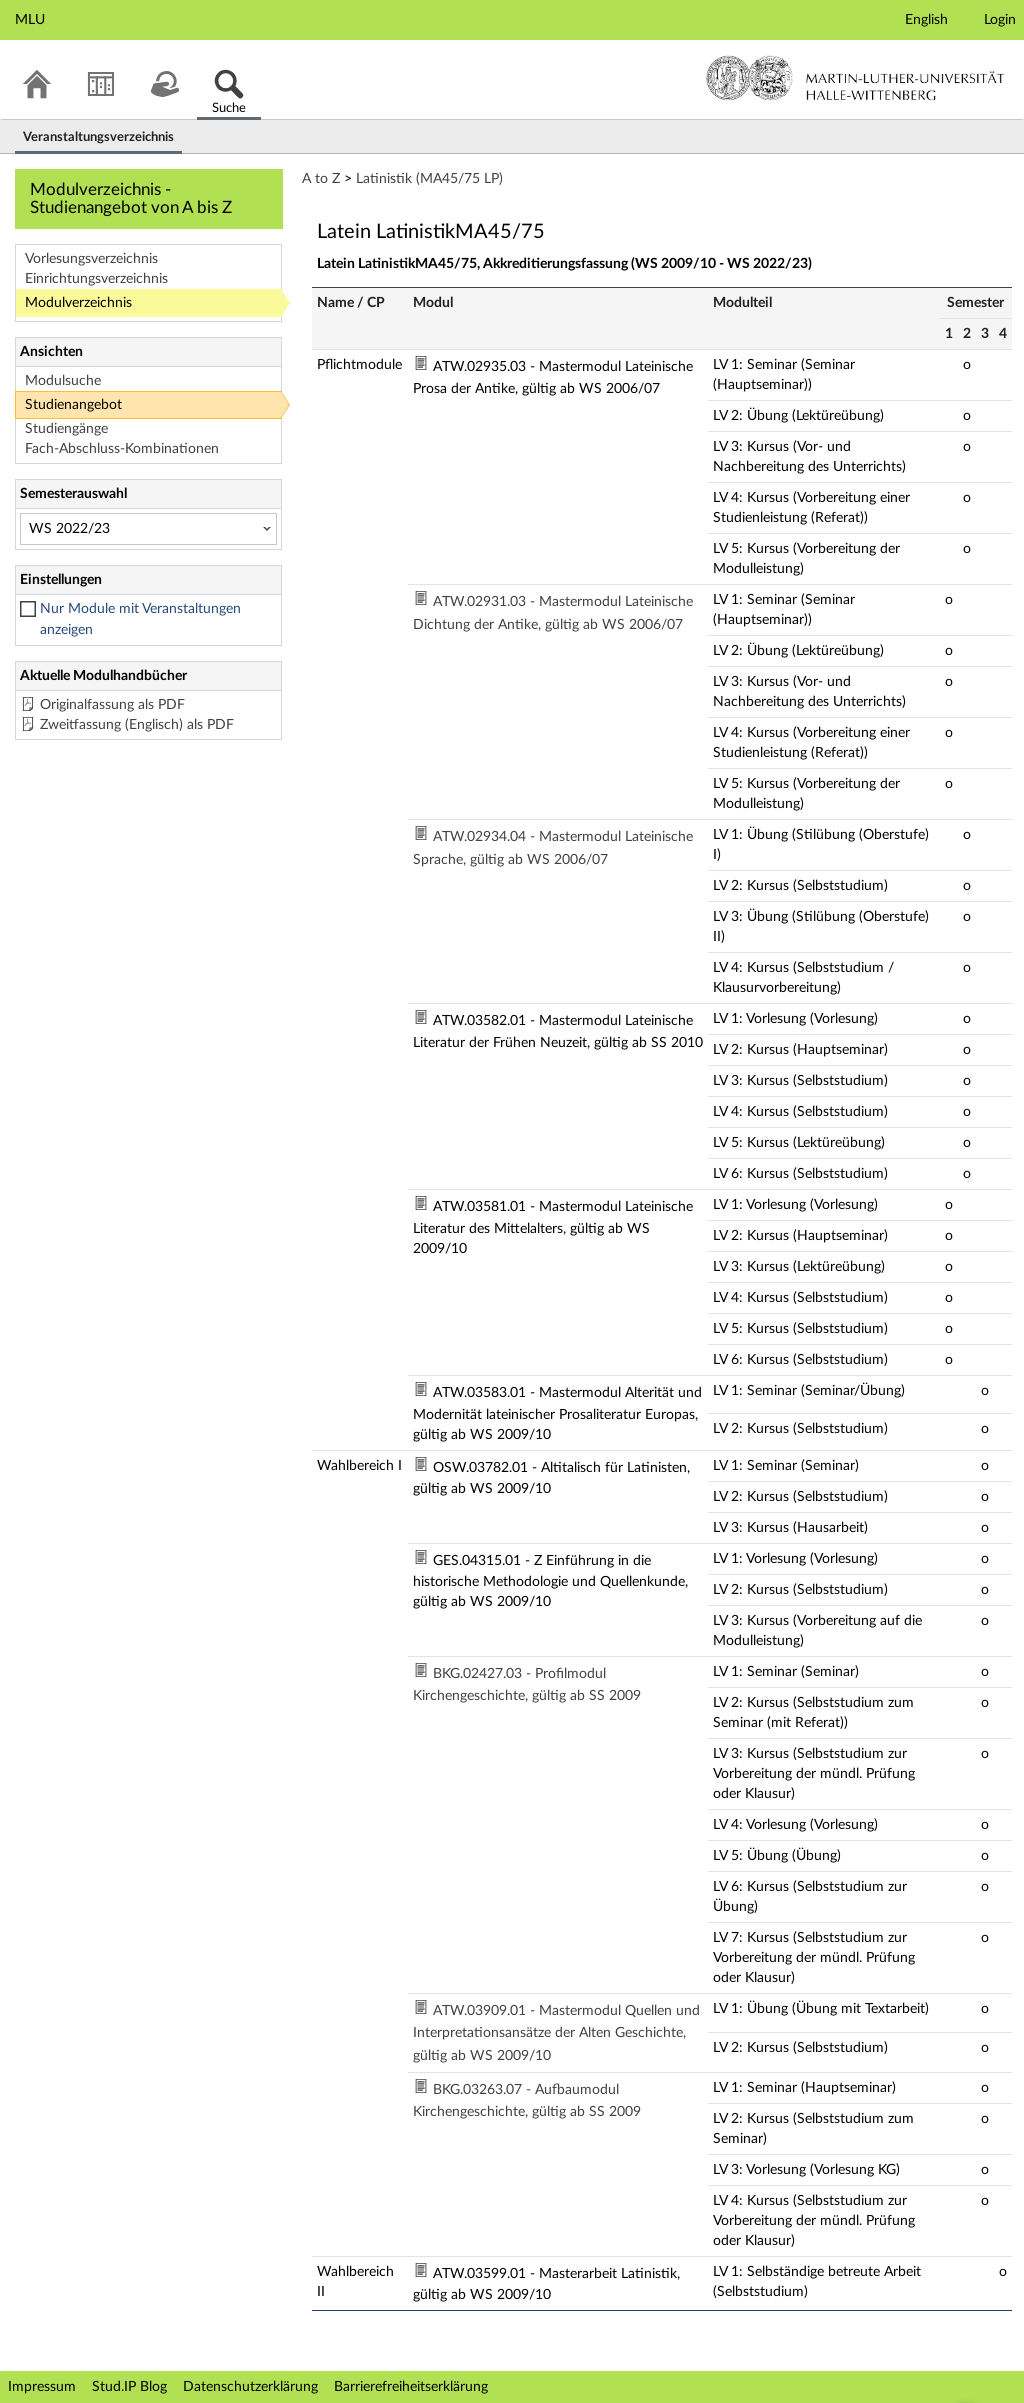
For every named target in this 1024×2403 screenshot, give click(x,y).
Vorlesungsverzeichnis (91, 259)
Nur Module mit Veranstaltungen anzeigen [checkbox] (140, 619)
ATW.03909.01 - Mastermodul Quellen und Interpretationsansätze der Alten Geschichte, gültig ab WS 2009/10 (556, 2033)
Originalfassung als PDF (112, 705)
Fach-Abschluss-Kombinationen (122, 449)
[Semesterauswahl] (148, 529)
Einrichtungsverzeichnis (96, 279)
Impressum (42, 2387)
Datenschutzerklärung (250, 2387)
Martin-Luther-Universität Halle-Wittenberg (855, 78)
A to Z (321, 179)
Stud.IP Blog (129, 2387)
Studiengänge (66, 429)
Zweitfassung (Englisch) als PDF (137, 725)
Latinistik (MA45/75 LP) (429, 179)
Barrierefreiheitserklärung (411, 2387)
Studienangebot (73, 405)
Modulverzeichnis (78, 303)
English (926, 20)
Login (1000, 20)
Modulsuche (63, 381)
